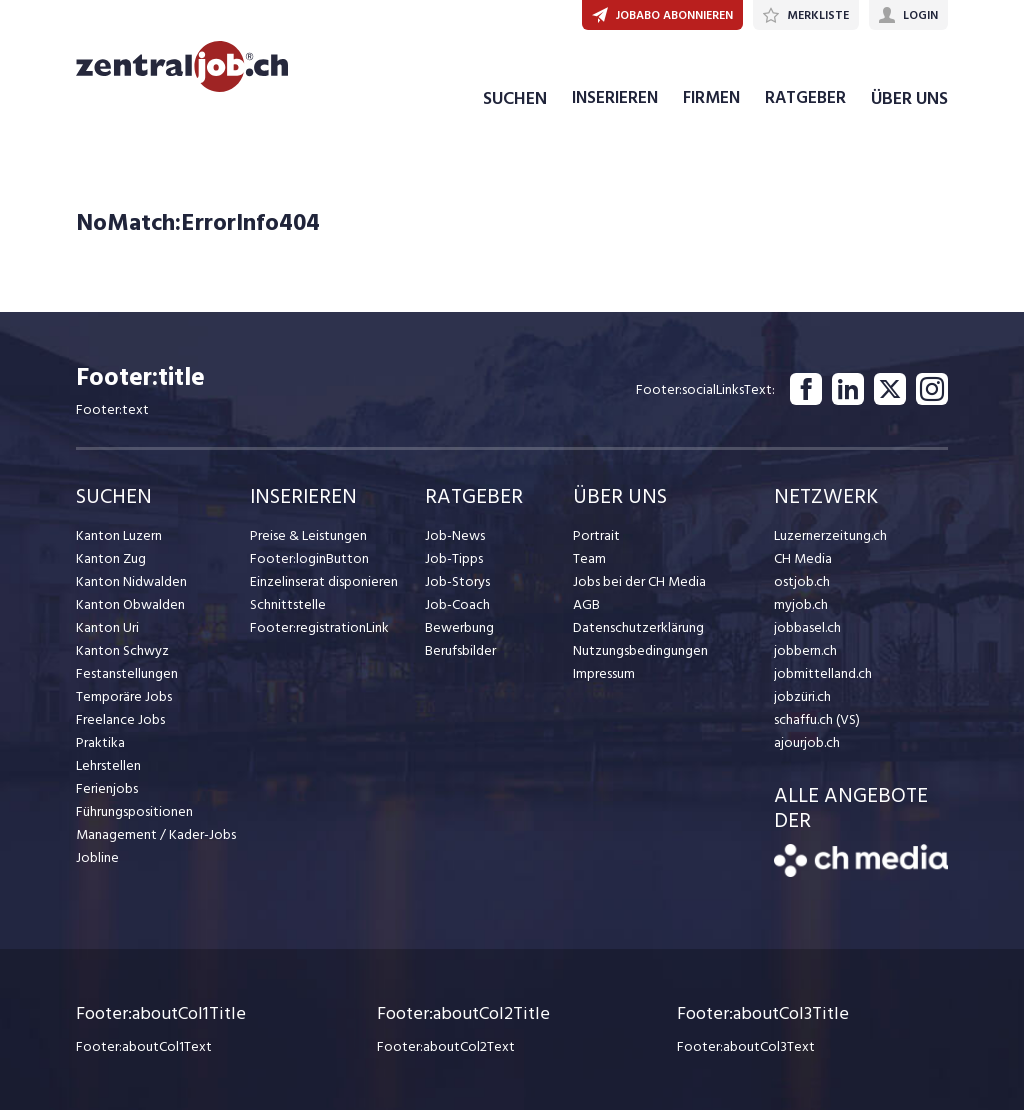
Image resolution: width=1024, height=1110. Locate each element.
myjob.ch (801, 604)
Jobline (97, 857)
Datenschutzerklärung (638, 627)
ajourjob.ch (807, 742)
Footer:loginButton (309, 558)
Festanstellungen (127, 673)
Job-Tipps (454, 558)
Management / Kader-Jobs (156, 834)
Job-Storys (457, 581)
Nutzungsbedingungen (640, 650)
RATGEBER (805, 98)
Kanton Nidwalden (131, 581)
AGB (586, 604)
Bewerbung (459, 627)
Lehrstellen (108, 765)
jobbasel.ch (807, 627)
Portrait (596, 535)
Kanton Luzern (119, 535)
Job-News (455, 535)
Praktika (100, 742)
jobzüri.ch (802, 696)
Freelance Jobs (120, 719)
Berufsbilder (460, 650)
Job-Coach (457, 604)
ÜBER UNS (909, 98)
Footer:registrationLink (319, 627)
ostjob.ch (802, 581)
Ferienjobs (107, 788)
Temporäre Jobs (124, 696)
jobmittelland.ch (823, 673)
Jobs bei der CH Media (639, 581)
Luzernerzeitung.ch (830, 535)
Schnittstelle (288, 604)
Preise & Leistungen (308, 535)
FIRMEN (711, 98)
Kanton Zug (111, 558)
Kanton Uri (107, 627)
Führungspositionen (134, 811)
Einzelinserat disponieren (324, 581)
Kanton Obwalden (130, 604)
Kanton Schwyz (122, 650)
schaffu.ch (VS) (817, 719)
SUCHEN (515, 98)
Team (589, 558)
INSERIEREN (615, 98)
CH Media (803, 558)
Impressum (604, 673)
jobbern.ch (805, 650)
